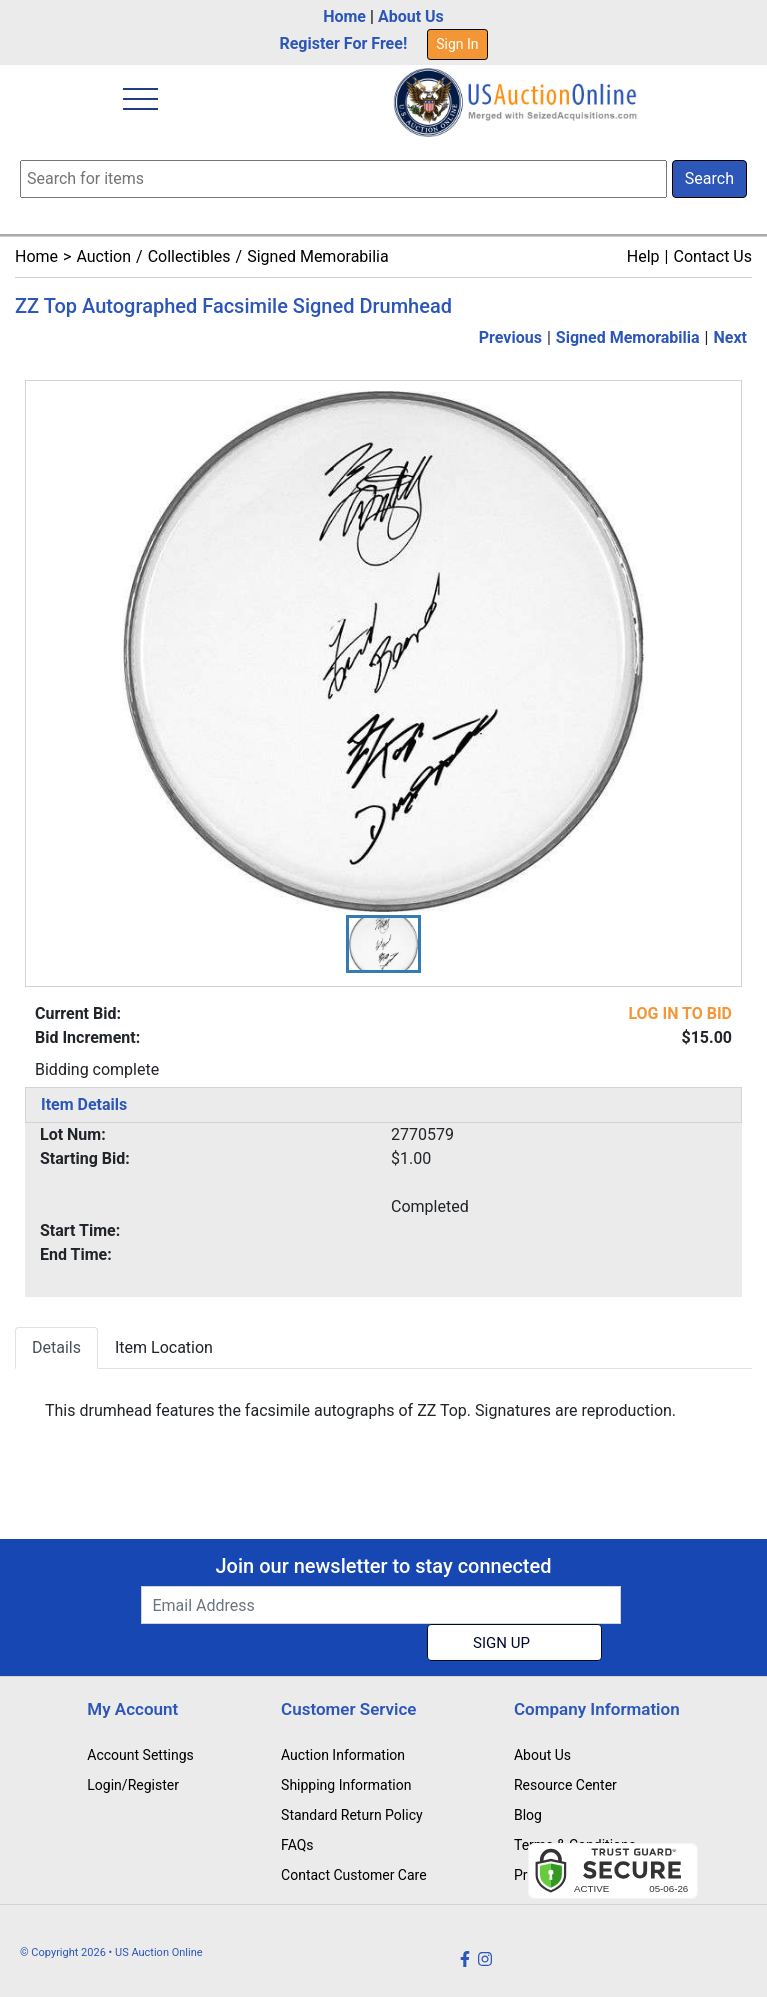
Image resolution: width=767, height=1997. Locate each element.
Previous (510, 337)
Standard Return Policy (352, 1815)
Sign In (457, 44)
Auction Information (343, 1755)
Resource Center (565, 1785)
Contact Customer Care (354, 1875)
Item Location (164, 1347)
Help (643, 256)
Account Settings (140, 1755)
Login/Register (133, 1785)
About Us (411, 16)
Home (344, 16)
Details (56, 1347)
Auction (103, 256)
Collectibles (189, 256)
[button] (383, 944)
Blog (528, 1815)
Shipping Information (346, 1785)
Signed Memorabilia (317, 256)
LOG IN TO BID (680, 1013)
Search (709, 178)
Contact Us (712, 256)
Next (730, 337)
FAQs (297, 1845)
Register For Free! (343, 43)
